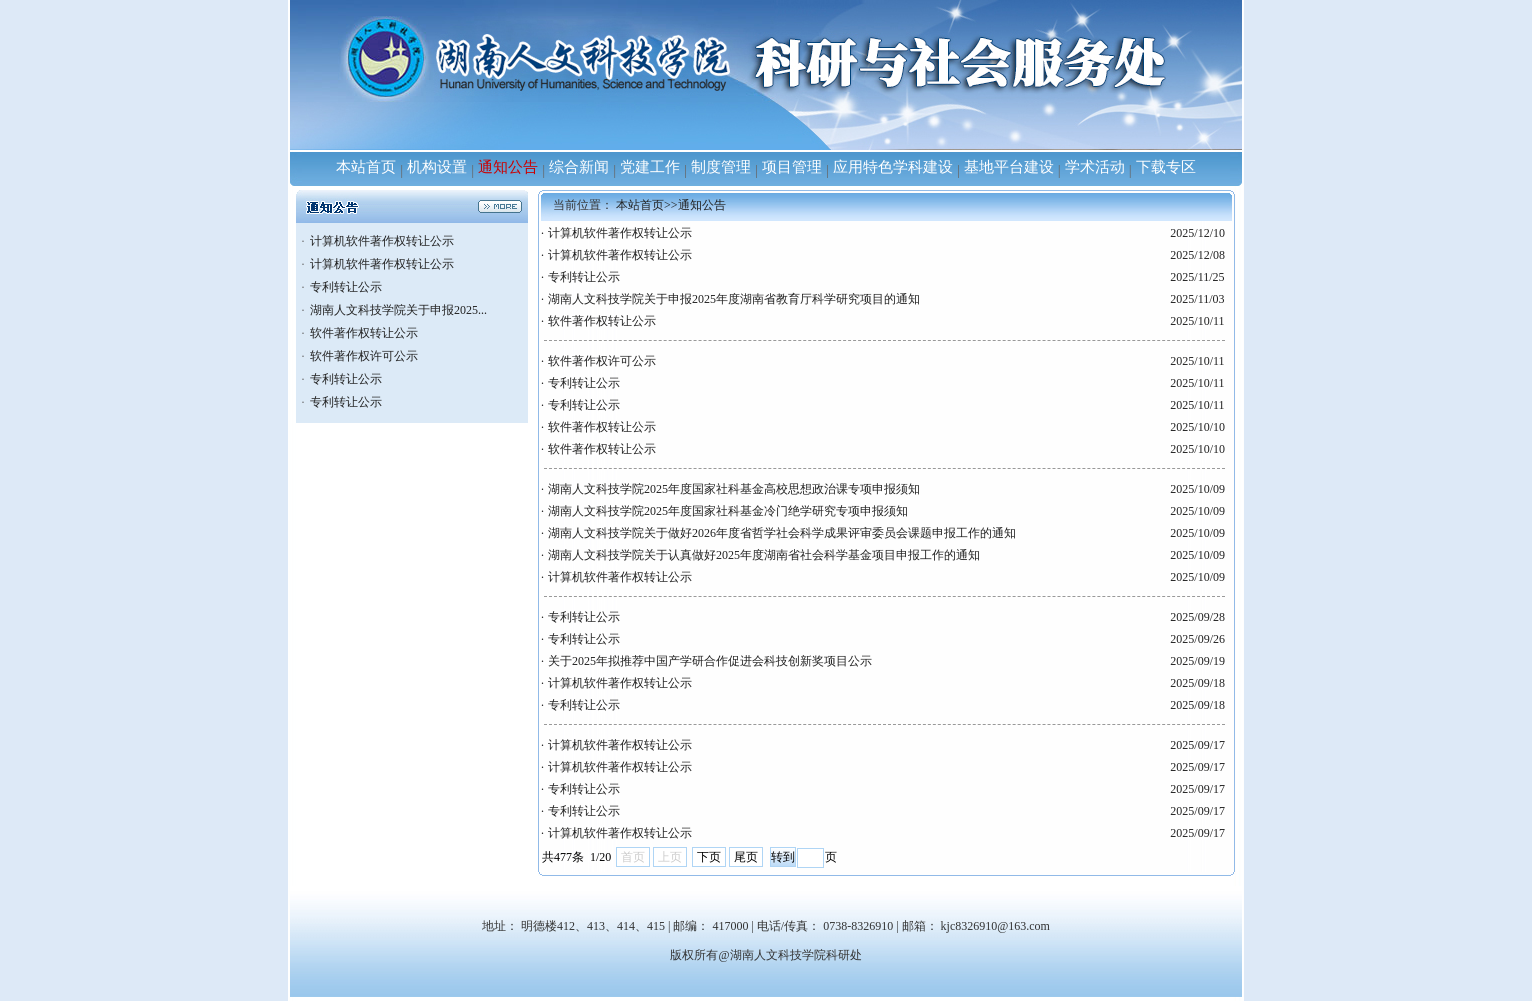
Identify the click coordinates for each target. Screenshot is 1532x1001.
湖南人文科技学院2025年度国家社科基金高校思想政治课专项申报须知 (734, 489)
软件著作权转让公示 (364, 333)
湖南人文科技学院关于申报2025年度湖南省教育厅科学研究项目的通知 (734, 299)
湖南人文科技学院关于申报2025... (398, 310)
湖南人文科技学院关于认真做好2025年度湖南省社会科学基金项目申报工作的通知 (764, 555)
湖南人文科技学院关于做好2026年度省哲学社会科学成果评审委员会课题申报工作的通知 (782, 533)
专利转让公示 (346, 287)
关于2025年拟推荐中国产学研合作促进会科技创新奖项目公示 (710, 661)
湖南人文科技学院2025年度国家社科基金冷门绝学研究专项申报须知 (728, 511)
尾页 (746, 857)
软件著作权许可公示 (364, 356)
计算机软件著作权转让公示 (382, 241)
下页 (709, 857)
